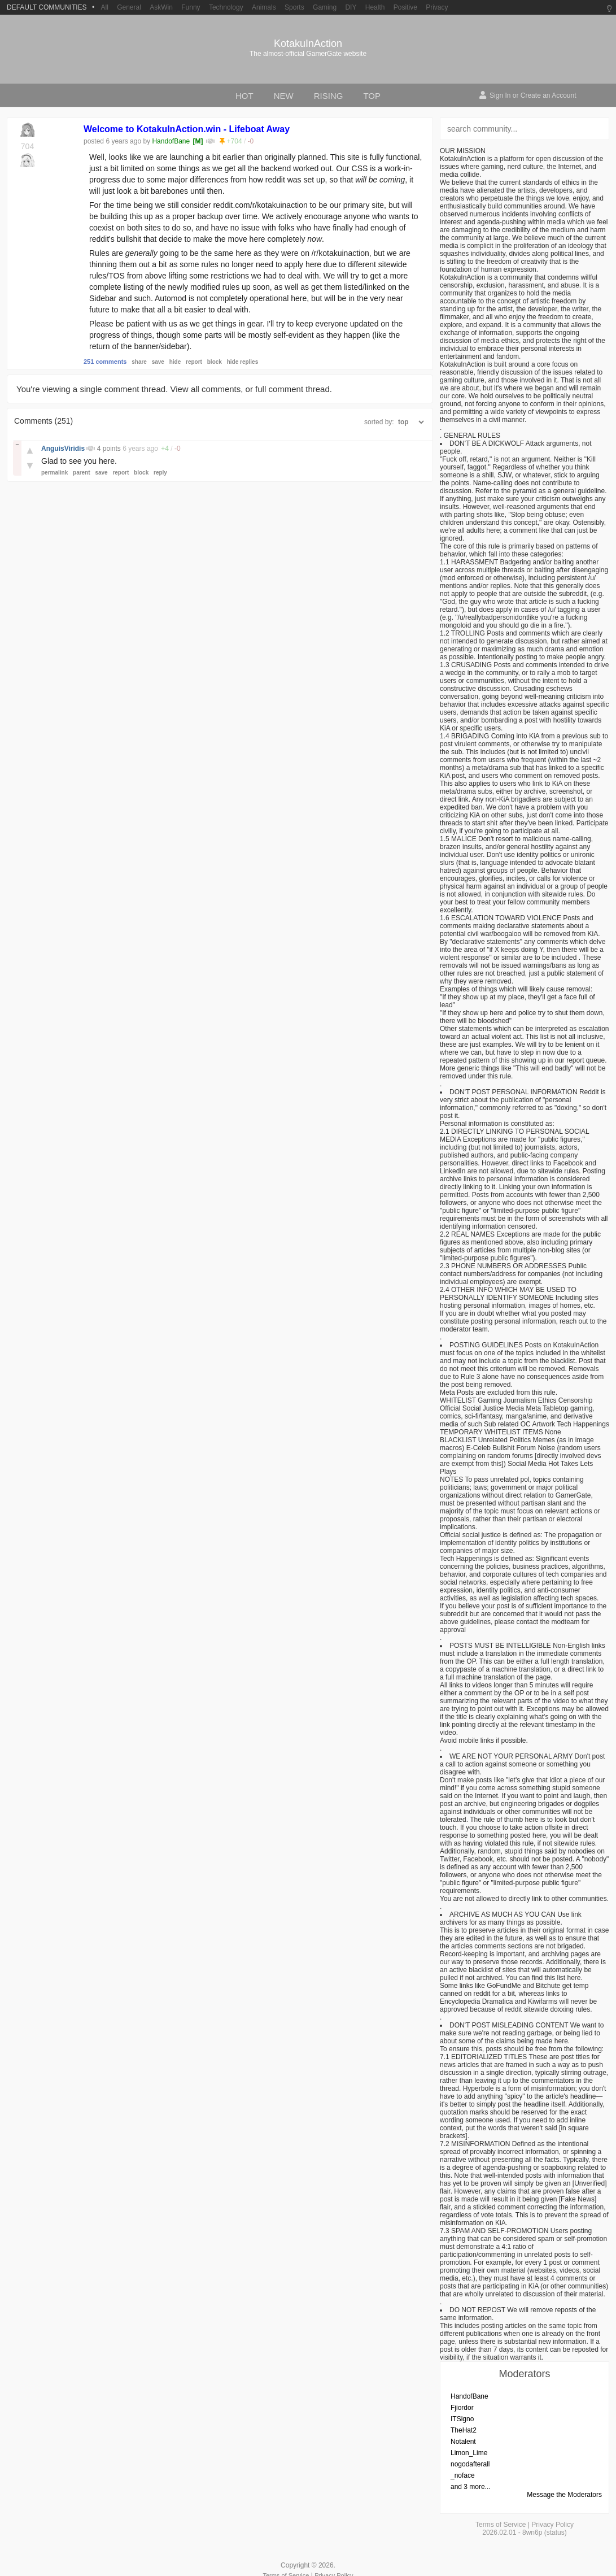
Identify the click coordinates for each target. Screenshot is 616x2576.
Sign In (500, 95)
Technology (226, 7)
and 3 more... (471, 2487)
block (214, 362)
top (372, 96)
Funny (190, 7)
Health (375, 7)
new (284, 96)
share (139, 362)
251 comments (105, 361)
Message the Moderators (564, 2495)
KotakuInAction (308, 43)
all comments (216, 389)
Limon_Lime (469, 2453)
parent (81, 472)
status (556, 2532)
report (194, 362)
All (104, 7)
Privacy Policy (552, 2525)
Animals (264, 7)
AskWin (161, 7)
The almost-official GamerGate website (308, 54)
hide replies (243, 362)
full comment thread (292, 389)
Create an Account (548, 95)
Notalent (463, 2442)
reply (160, 472)
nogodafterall (470, 2464)
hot (244, 96)
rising (328, 96)
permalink (54, 472)
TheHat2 (464, 2430)
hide (175, 362)
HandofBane (171, 141)
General (129, 7)
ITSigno (462, 2419)
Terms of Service (500, 2525)
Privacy (437, 7)
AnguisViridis (63, 448)
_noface (463, 2475)
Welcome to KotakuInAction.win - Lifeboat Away (187, 129)
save (158, 362)
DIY (350, 7)
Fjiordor (462, 2408)
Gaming (325, 7)
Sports (294, 7)
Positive (405, 7)
